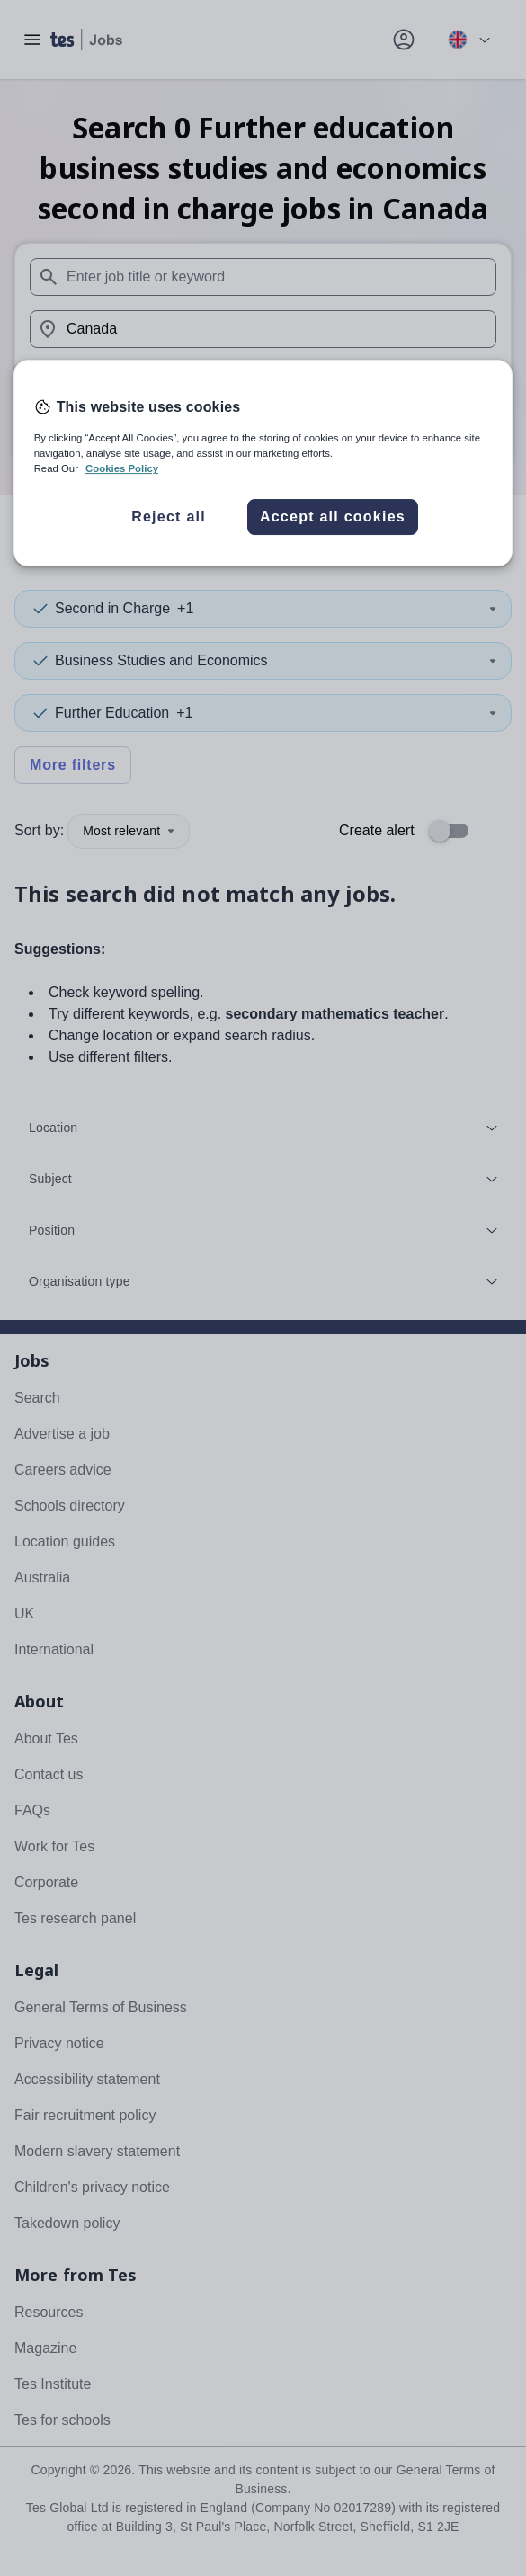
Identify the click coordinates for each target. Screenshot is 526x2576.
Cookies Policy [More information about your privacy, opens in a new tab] (121, 468)
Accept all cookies (333, 516)
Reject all (168, 516)
